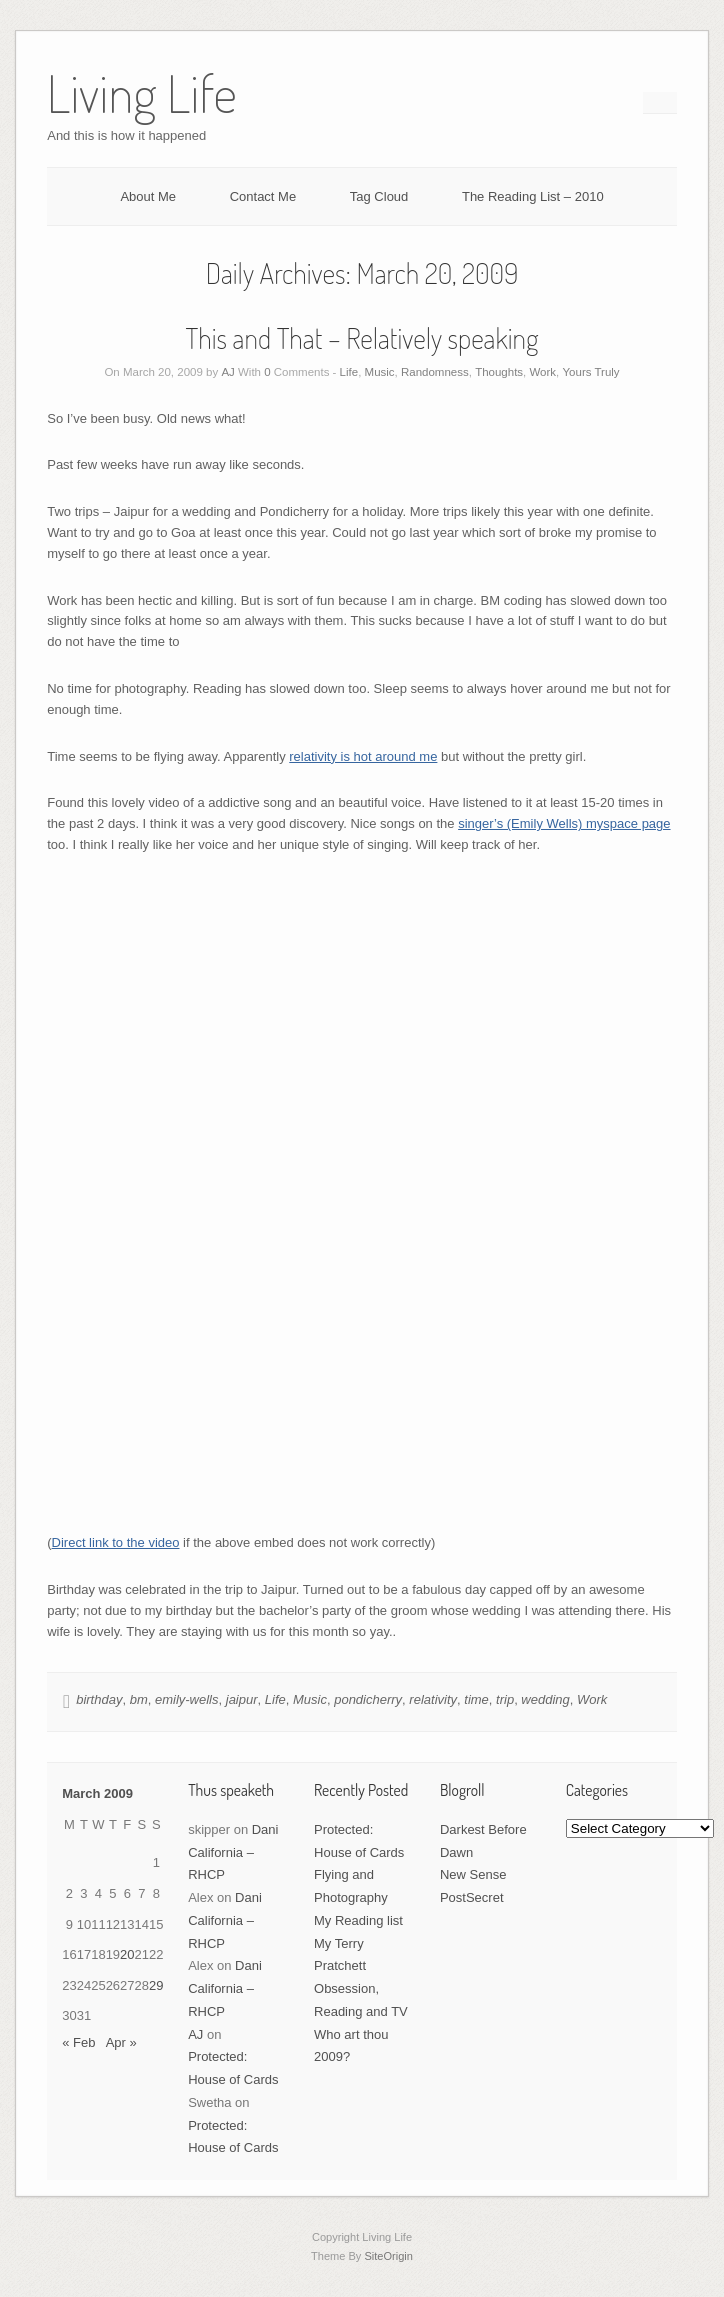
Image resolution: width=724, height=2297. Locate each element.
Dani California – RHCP (233, 1852)
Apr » (121, 2042)
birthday (99, 1699)
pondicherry (368, 1699)
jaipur (242, 1699)
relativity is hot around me (363, 756)
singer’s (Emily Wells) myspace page (564, 823)
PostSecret (472, 1897)
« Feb (78, 2042)
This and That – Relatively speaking (362, 338)
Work (542, 372)
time (476, 1699)
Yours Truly (590, 372)
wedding (545, 1699)
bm (139, 1699)
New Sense (473, 1874)
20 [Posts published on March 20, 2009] (127, 1954)
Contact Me (263, 196)
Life (349, 372)
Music (380, 372)
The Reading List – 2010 (533, 196)
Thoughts (499, 372)
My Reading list (358, 1920)
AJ (227, 372)
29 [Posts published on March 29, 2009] (156, 1985)
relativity (433, 1699)
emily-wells (187, 1699)
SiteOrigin (388, 2256)
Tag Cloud (379, 196)
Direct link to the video (116, 1542)
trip (505, 1699)
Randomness (435, 372)
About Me (148, 196)
